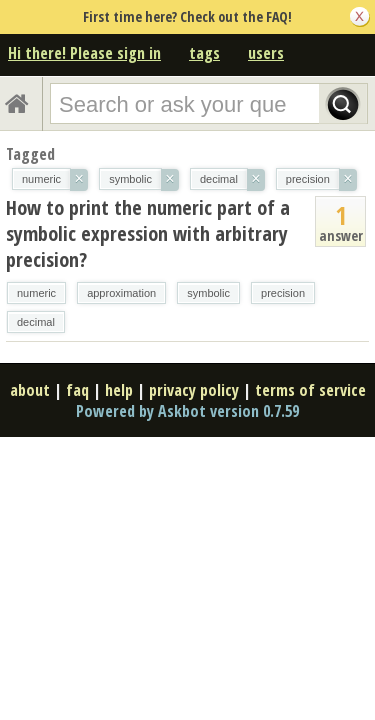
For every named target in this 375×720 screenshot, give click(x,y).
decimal (36, 322)
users (266, 53)
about (30, 390)
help (119, 390)
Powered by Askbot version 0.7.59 (187, 411)
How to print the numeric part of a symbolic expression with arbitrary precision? (148, 233)
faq (77, 390)
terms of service (310, 390)
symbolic (208, 293)
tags (204, 53)
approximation (121, 293)
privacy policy (194, 390)
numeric (36, 293)
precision (283, 293)
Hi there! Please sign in (84, 53)
